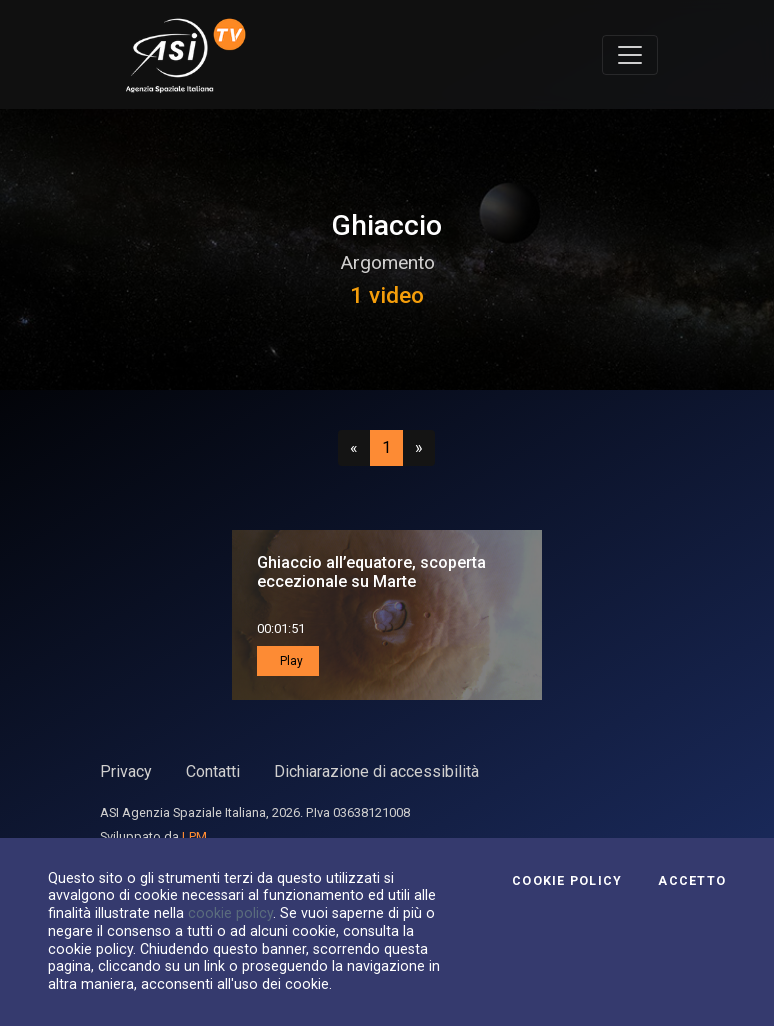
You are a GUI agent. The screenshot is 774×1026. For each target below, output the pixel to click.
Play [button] (290, 661)
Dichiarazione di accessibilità (376, 771)
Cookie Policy (567, 881)
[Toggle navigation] (630, 55)
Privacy (126, 771)
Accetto (692, 881)
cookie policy (230, 913)
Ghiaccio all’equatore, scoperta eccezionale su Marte (371, 572)
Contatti (213, 771)
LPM (194, 836)
